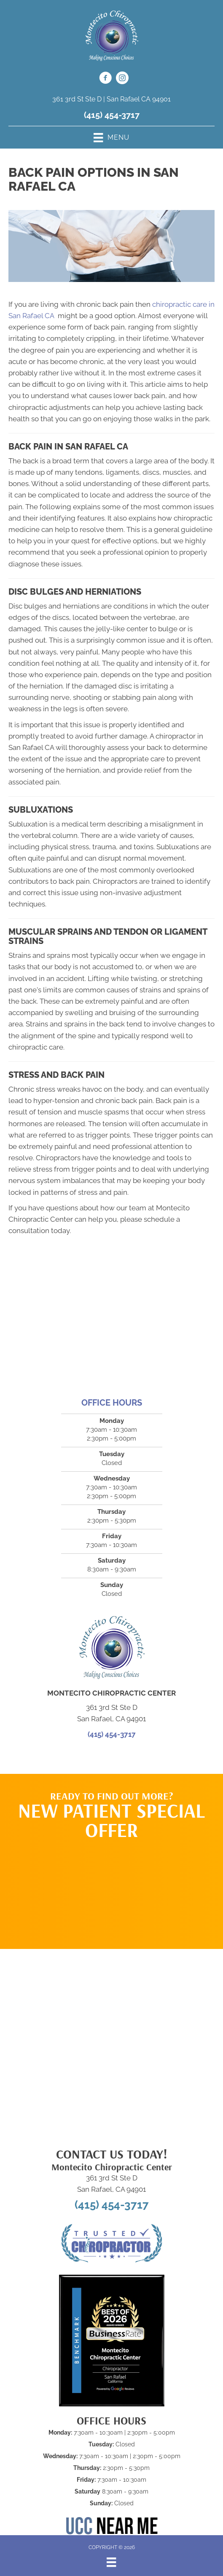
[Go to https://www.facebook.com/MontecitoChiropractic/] (105, 79)
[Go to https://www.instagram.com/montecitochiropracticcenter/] (122, 79)
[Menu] (111, 2562)
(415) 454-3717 (112, 115)
